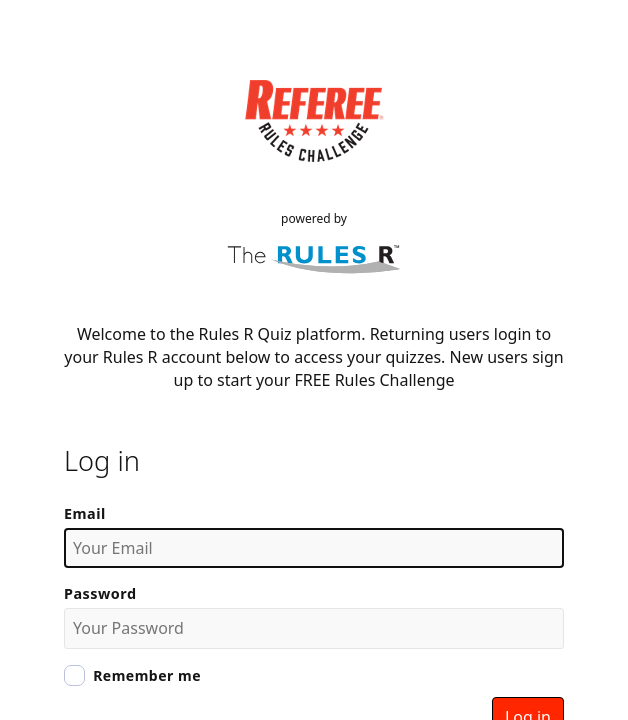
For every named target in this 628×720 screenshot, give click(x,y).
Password (100, 593)
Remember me (147, 675)
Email (85, 513)
